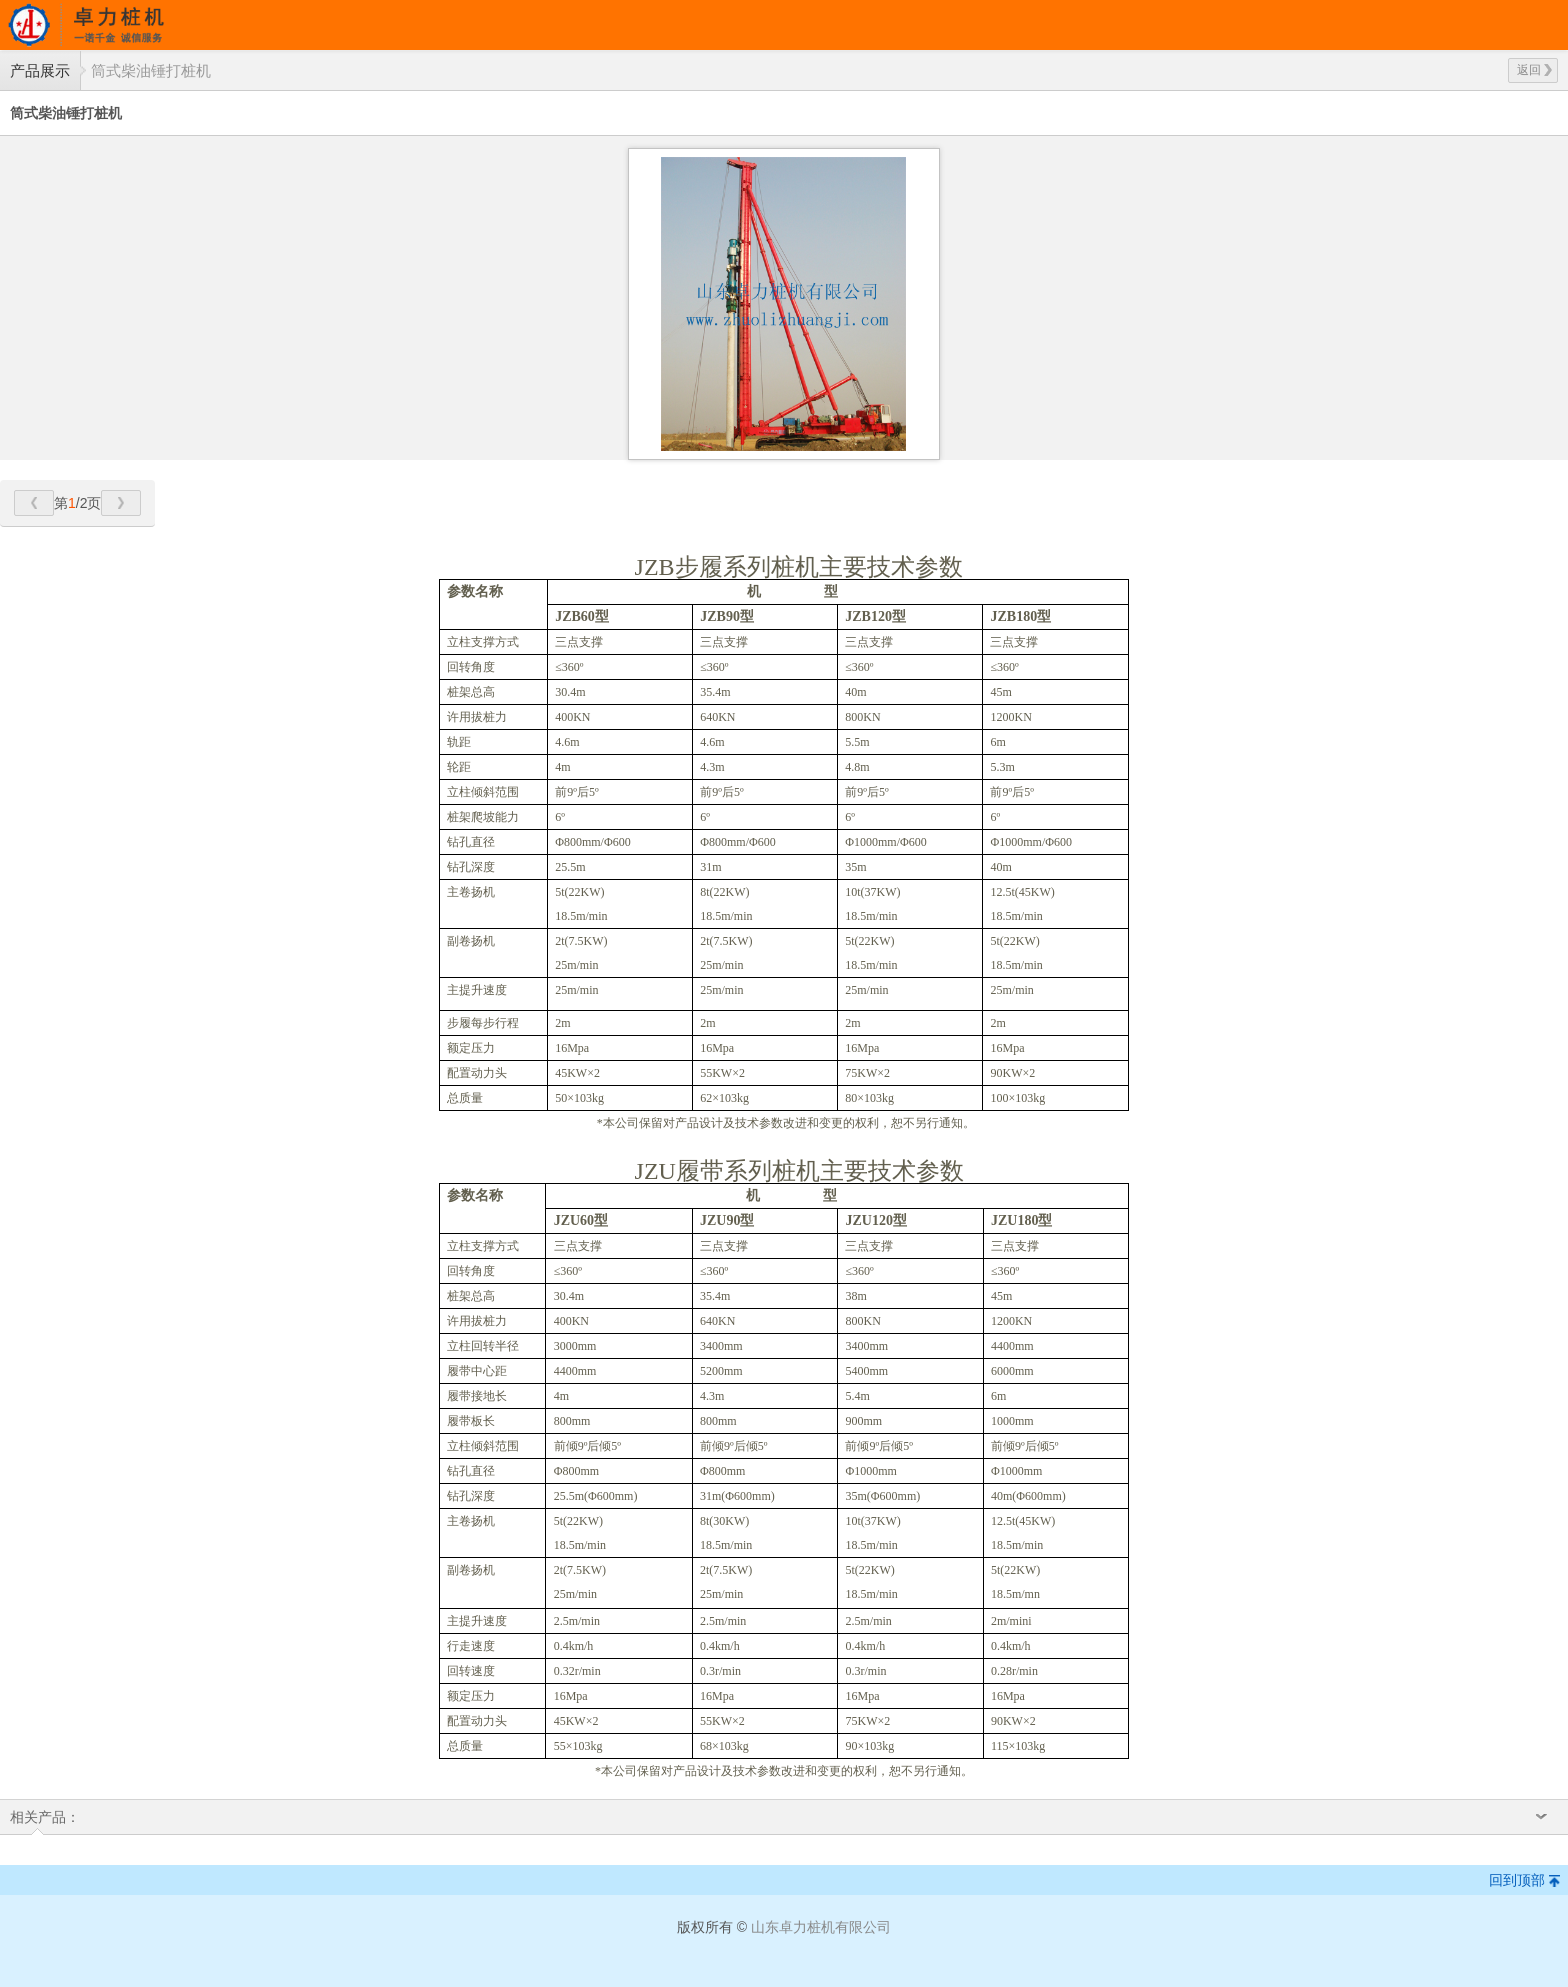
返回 (1534, 70)
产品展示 (40, 70)
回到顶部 (1517, 1880)
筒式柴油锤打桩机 (151, 70)
